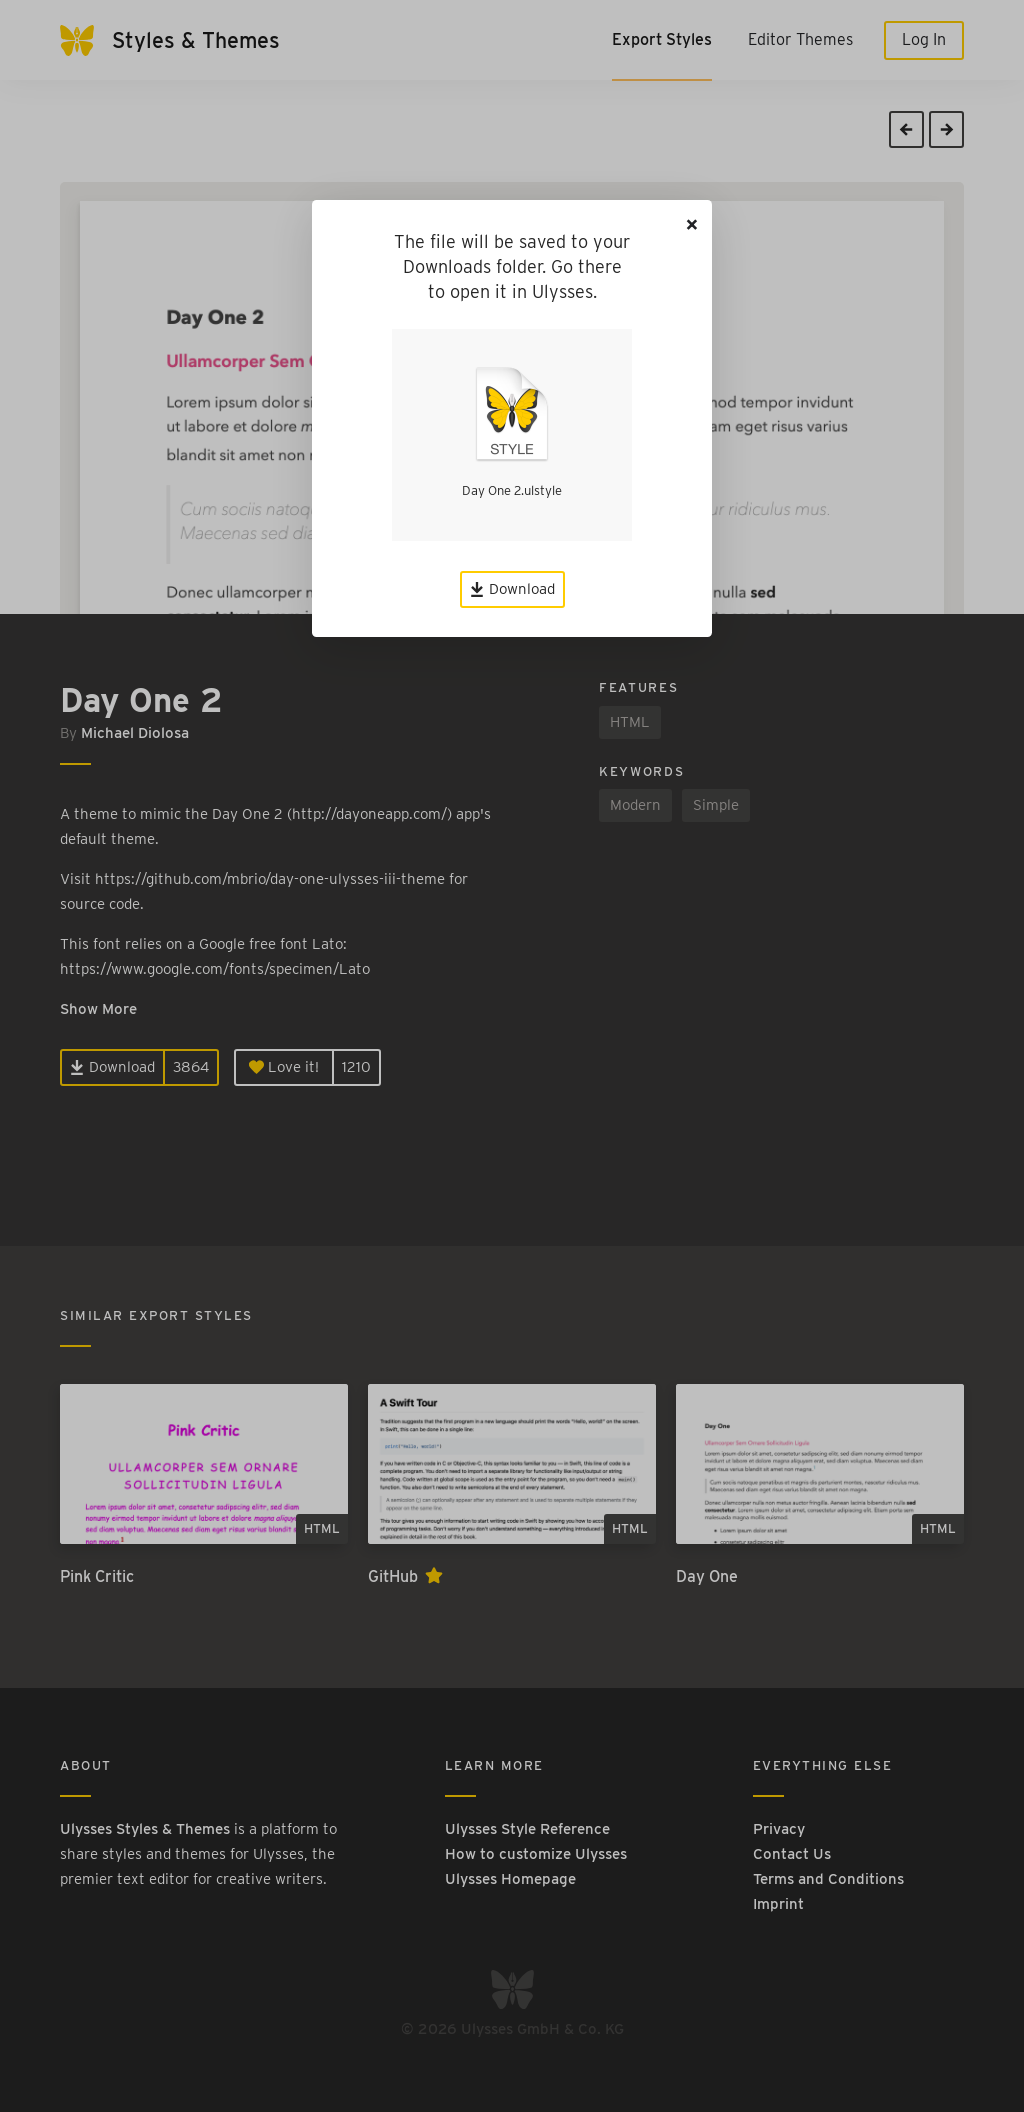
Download (512, 589)
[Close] (692, 224)
